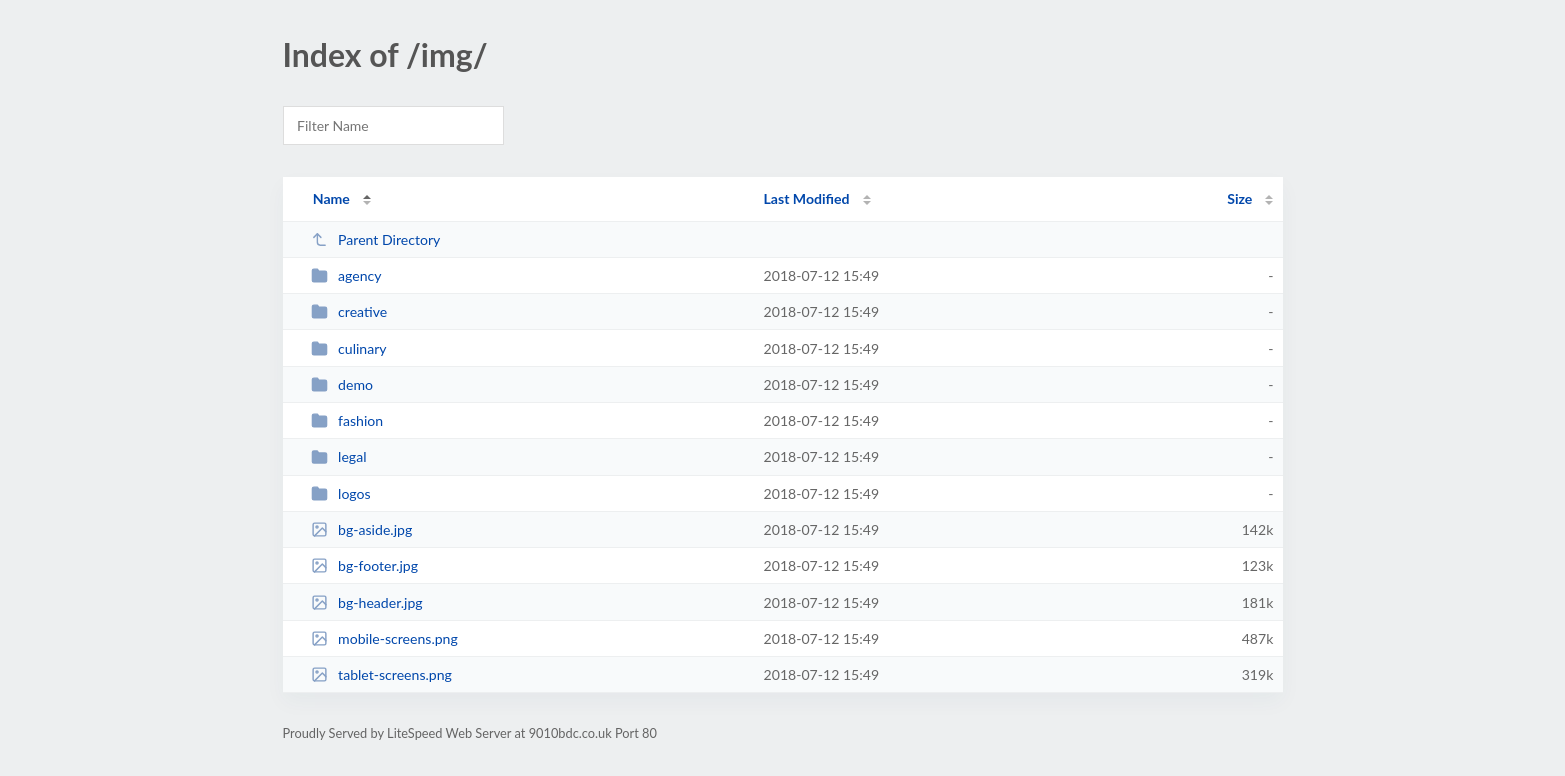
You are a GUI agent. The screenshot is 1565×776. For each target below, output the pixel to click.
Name (331, 198)
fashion (347, 420)
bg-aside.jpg (362, 529)
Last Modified (807, 198)
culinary (349, 348)
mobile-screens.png (384, 638)
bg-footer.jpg (364, 565)
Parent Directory (376, 239)
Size (1239, 198)
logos (341, 493)
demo (342, 384)
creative (349, 311)
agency (346, 275)
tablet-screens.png (381, 674)
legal (339, 456)
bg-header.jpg (367, 602)
